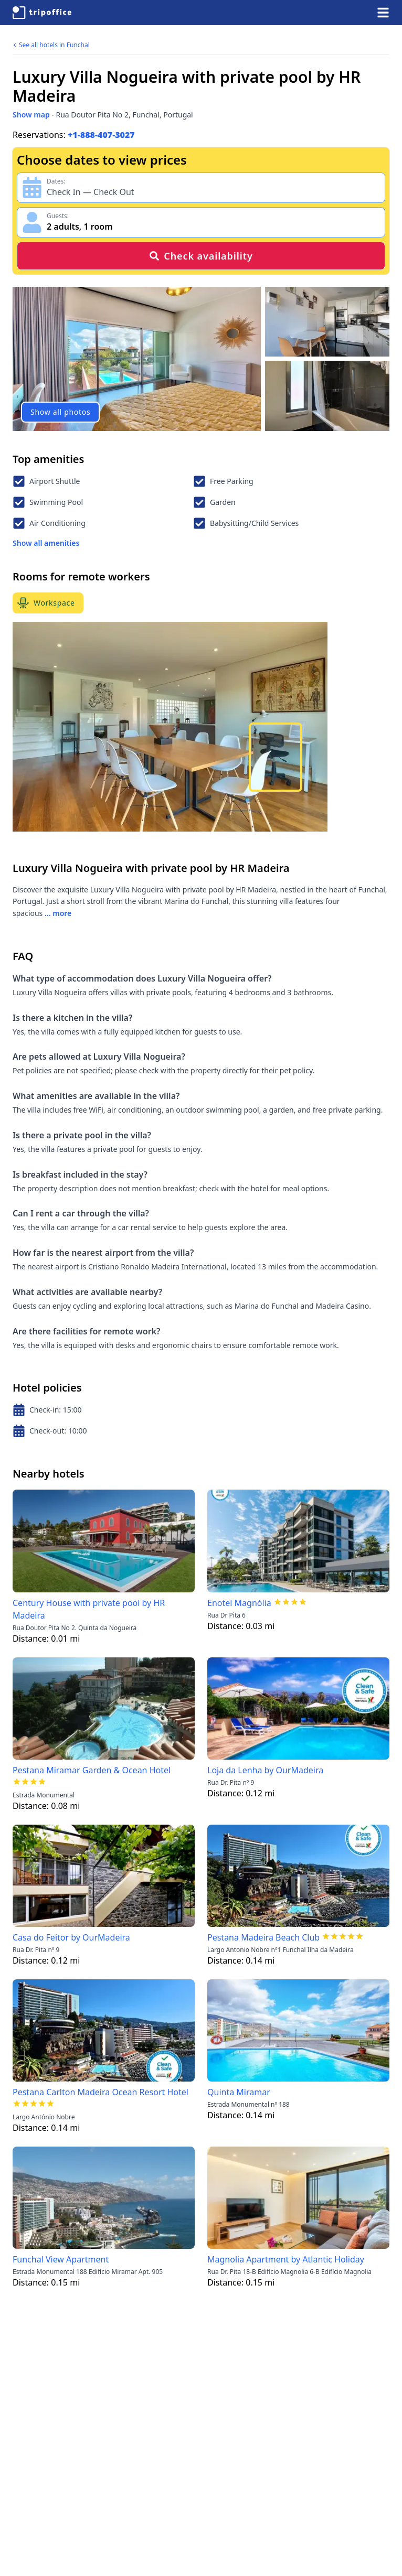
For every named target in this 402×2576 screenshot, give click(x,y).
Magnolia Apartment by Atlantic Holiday (285, 2259)
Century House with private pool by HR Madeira (89, 1609)
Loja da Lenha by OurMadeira (265, 1770)
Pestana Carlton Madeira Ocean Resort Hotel (100, 2092)
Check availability (200, 256)
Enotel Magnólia (239, 1603)
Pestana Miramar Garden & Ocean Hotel (92, 1770)
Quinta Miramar (238, 2092)
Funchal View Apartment (61, 2259)
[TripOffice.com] (42, 12)
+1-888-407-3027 (101, 135)
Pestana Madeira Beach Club (263, 1937)
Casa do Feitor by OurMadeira (71, 1937)
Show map (31, 115)
